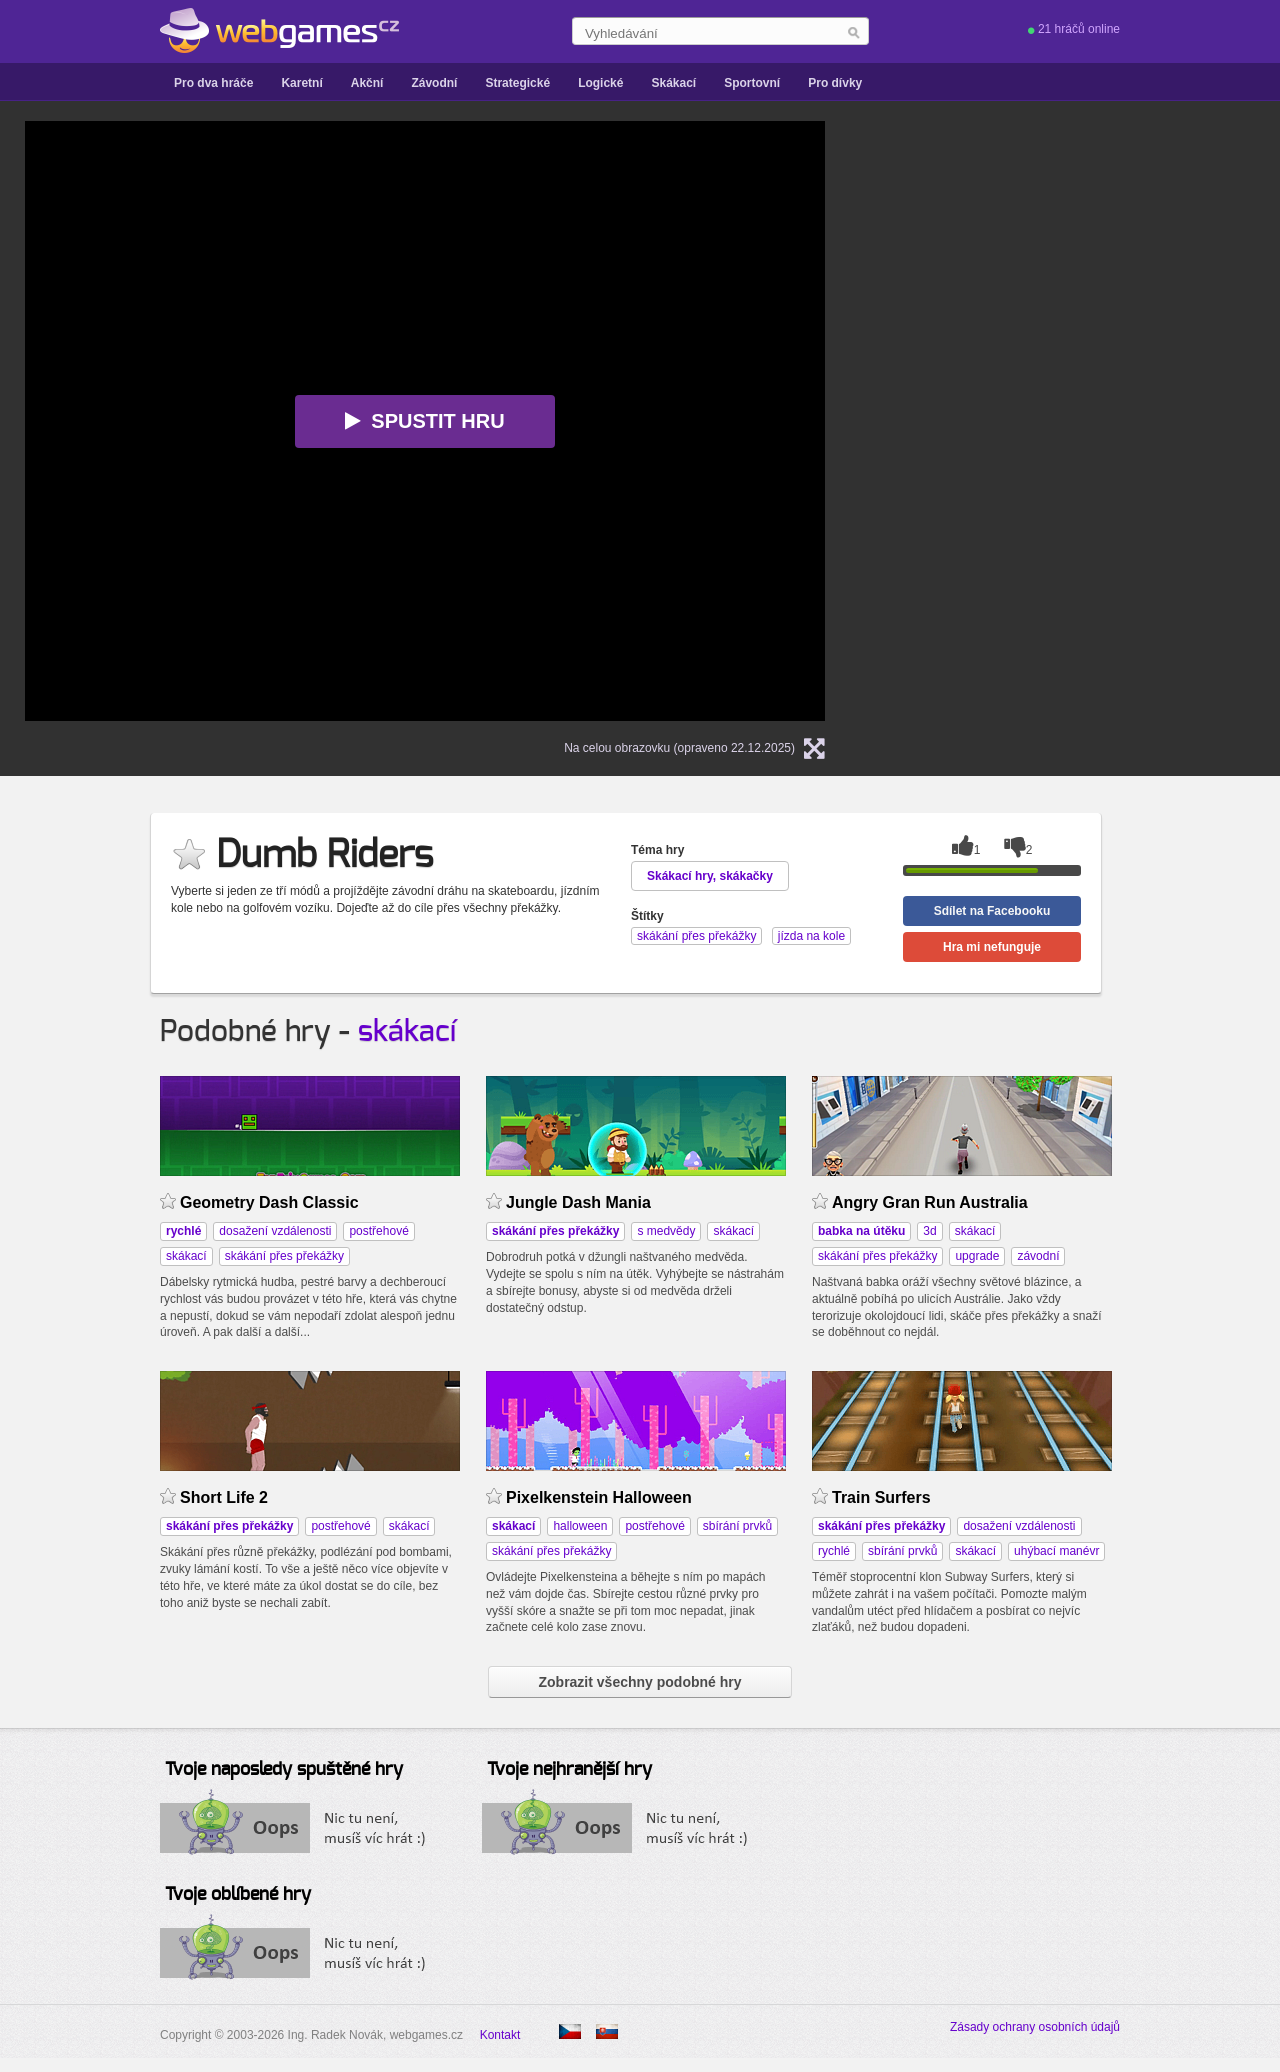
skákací (407, 1032)
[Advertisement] (1105, 246)
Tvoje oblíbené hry (238, 1895)
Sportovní (752, 83)
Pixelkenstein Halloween (599, 1497)
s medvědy (666, 1231)
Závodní (434, 83)
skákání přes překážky (284, 1256)
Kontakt (500, 2035)
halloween (580, 1526)
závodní (1038, 1256)
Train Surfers (881, 1497)
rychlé (834, 1551)
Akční (367, 83)
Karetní (301, 83)
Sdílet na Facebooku (992, 911)
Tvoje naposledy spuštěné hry (284, 1770)
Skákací (673, 83)
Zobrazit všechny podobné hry (639, 1682)
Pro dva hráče (213, 83)
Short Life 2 (224, 1497)
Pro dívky (835, 83)
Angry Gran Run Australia (930, 1202)
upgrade (977, 1256)
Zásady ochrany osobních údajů (1035, 2027)
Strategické (517, 83)
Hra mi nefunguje (992, 947)
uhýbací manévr (1056, 1551)
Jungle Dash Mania (578, 1202)
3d (929, 1231)
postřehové (378, 1231)
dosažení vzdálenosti (275, 1231)
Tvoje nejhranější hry (569, 1770)
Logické (600, 83)
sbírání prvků (737, 1526)
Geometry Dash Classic (269, 1202)
